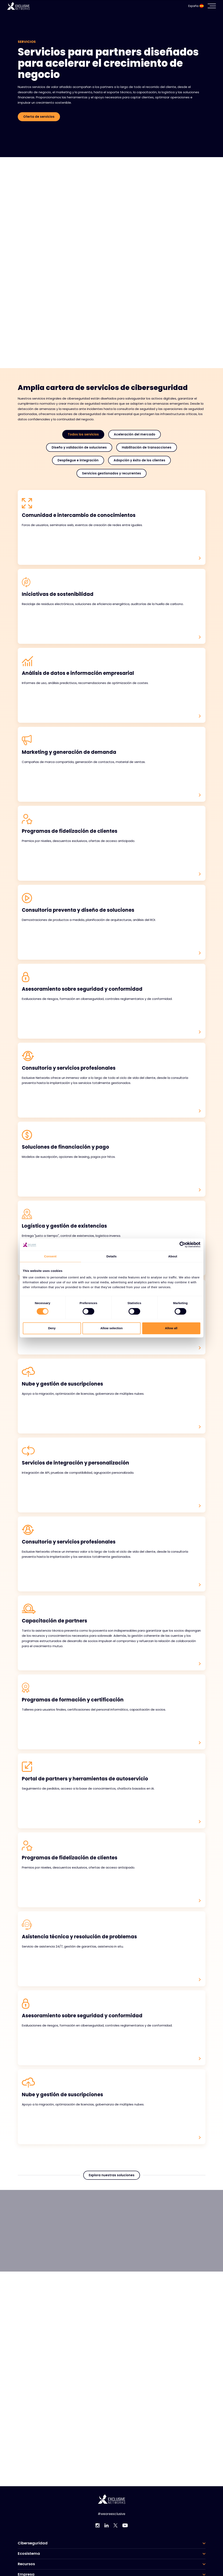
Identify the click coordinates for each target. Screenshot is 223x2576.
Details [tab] (112, 1256)
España (196, 6)
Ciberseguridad (33, 2543)
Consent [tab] (50, 1256)
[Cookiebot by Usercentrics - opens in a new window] (182, 1244)
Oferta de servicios (38, 116)
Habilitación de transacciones (146, 447)
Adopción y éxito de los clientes (139, 460)
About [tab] (172, 1256)
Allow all (171, 1328)
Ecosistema (29, 2553)
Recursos (26, 2564)
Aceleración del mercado (134, 434)
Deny (52, 1328)
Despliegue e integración (78, 460)
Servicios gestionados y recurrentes (111, 473)
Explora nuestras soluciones (111, 2175)
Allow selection (111, 1328)
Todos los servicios (83, 434)
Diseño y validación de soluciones (79, 447)
